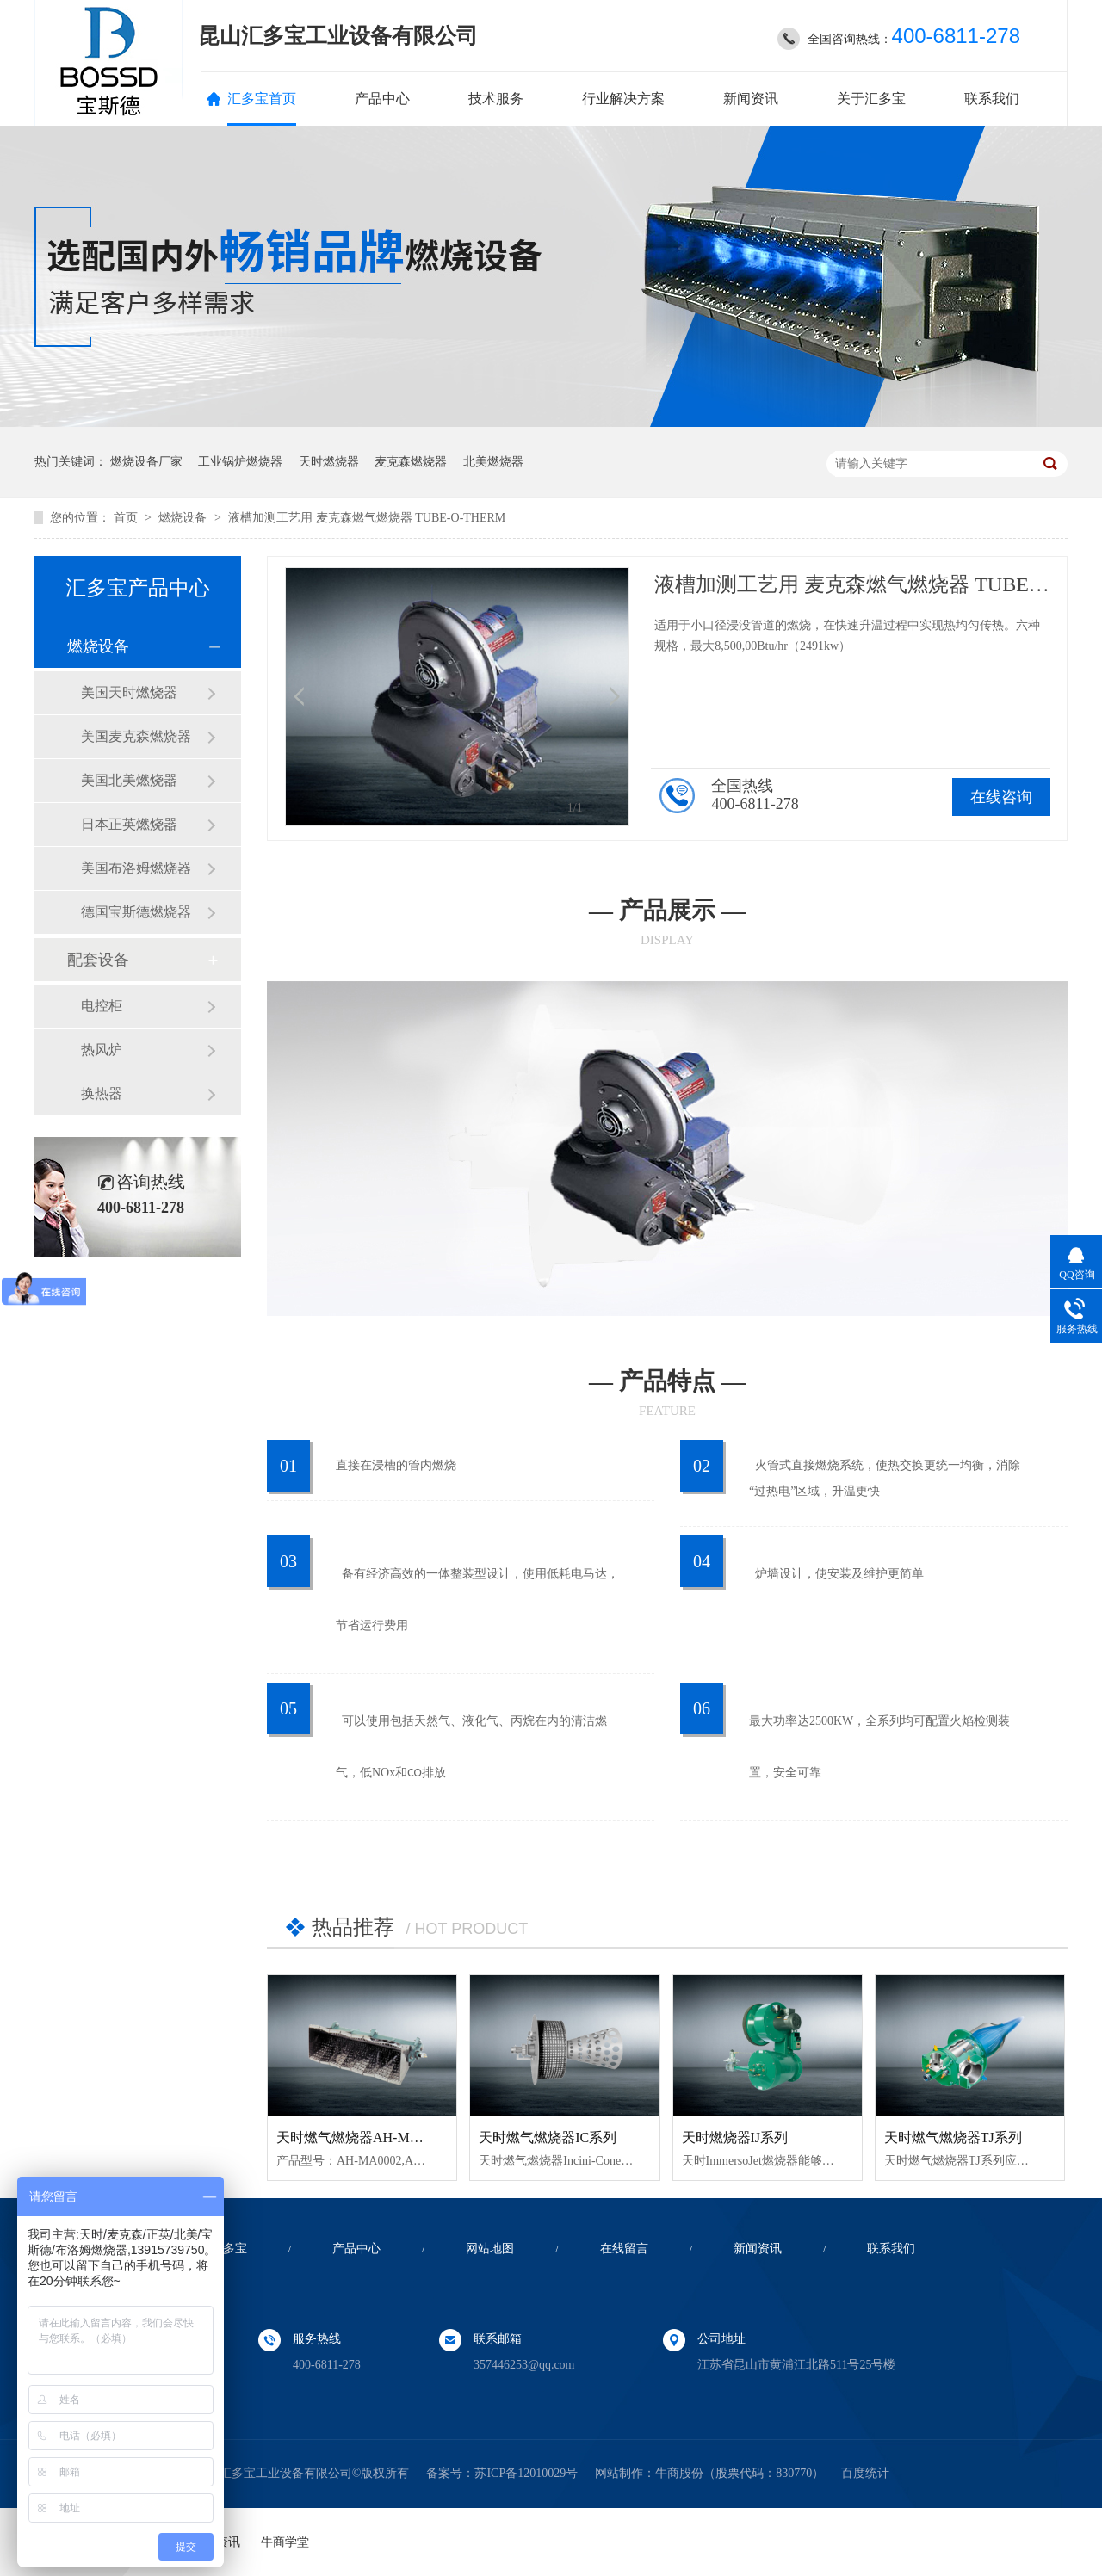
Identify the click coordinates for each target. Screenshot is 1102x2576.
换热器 (101, 1093)
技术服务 (495, 98)
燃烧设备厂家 (146, 461)
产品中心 (382, 98)
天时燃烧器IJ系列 (735, 2137)
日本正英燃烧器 (129, 824)
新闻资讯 (750, 98)
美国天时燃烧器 (129, 692)
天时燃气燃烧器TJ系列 (953, 2137)
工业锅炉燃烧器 (240, 461)
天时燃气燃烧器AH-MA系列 (361, 2137)
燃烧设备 (184, 517)
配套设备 (98, 959)
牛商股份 (679, 2473)
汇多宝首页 (261, 98)
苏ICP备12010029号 (526, 2473)
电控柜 (101, 1005)
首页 (127, 517)
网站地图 (490, 2248)
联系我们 (991, 98)
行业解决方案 (623, 98)
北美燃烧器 (493, 461)
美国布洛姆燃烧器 (136, 868)
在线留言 (624, 2248)
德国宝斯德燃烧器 (136, 912)
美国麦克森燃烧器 (136, 736)
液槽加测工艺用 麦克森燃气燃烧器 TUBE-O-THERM (366, 517)
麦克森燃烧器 (411, 461)
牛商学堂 (285, 2542)
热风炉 (101, 1049)
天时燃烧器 (329, 461)
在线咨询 (1001, 797)
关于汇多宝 (871, 98)
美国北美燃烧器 (129, 780)
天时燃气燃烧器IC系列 (547, 2137)
